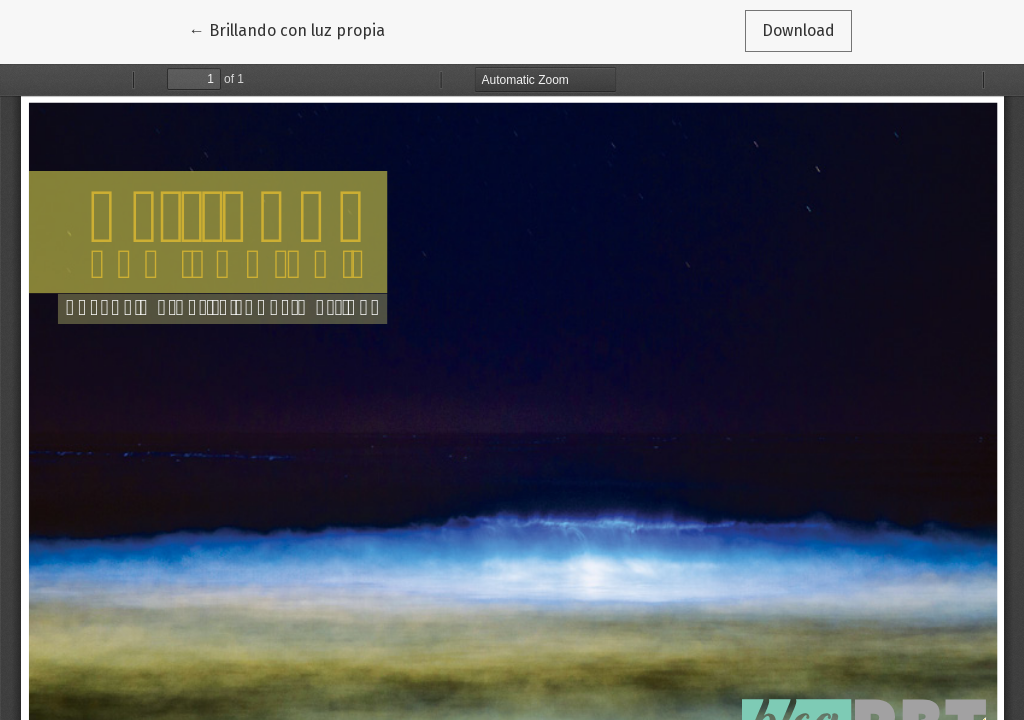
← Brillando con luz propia (287, 29)
